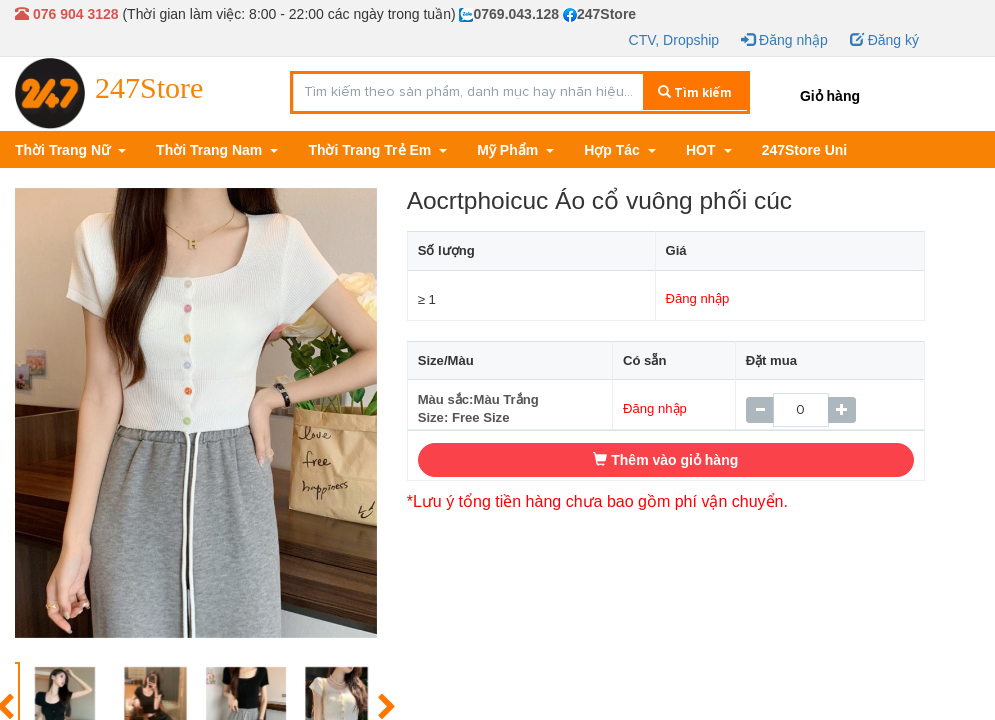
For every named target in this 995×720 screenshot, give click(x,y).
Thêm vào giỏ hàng (665, 460)
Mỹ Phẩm (509, 150)
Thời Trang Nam (211, 150)
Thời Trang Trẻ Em (371, 150)
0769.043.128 (509, 14)
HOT (702, 150)
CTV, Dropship (674, 40)
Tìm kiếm (695, 93)
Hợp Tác (614, 150)
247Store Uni (805, 150)
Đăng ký (884, 40)
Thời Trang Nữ (64, 150)
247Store (599, 14)
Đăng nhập (784, 40)
